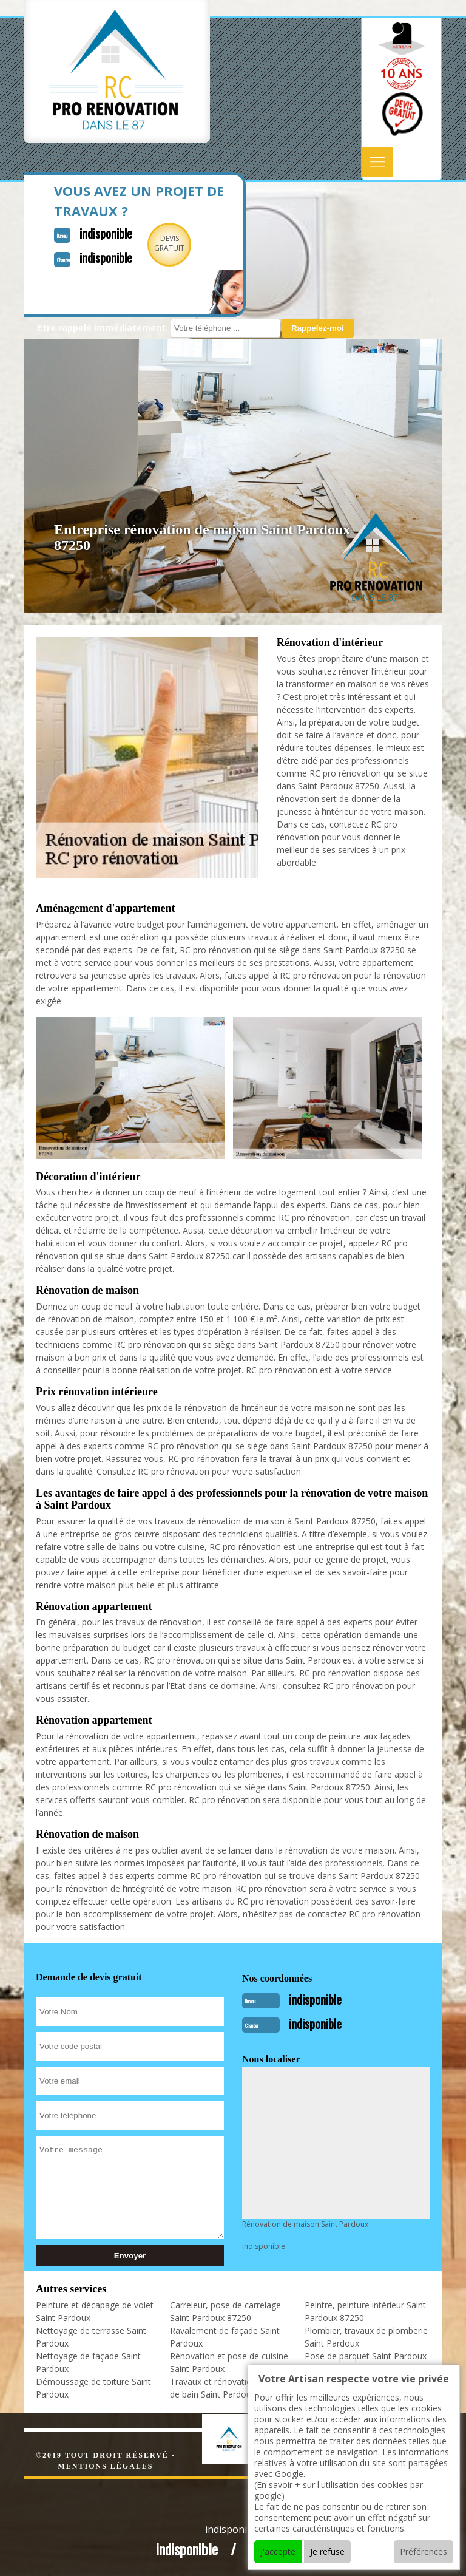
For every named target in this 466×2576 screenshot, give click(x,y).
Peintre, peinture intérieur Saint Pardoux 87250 (365, 2311)
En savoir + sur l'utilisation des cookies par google (338, 2490)
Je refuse (327, 2551)
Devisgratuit (169, 243)
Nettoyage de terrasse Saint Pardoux (91, 2337)
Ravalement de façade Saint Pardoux (225, 2337)
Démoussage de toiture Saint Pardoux (93, 2388)
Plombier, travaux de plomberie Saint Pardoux (366, 2337)
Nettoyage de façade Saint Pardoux (88, 2362)
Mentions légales (105, 2466)
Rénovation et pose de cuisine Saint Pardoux (229, 2362)
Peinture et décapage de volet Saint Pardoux (95, 2311)
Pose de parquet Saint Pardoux (366, 2356)
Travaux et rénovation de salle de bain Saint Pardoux (229, 2388)
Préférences (423, 2551)
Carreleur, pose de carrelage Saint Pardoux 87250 (225, 2311)
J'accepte (277, 2551)
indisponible (105, 233)
